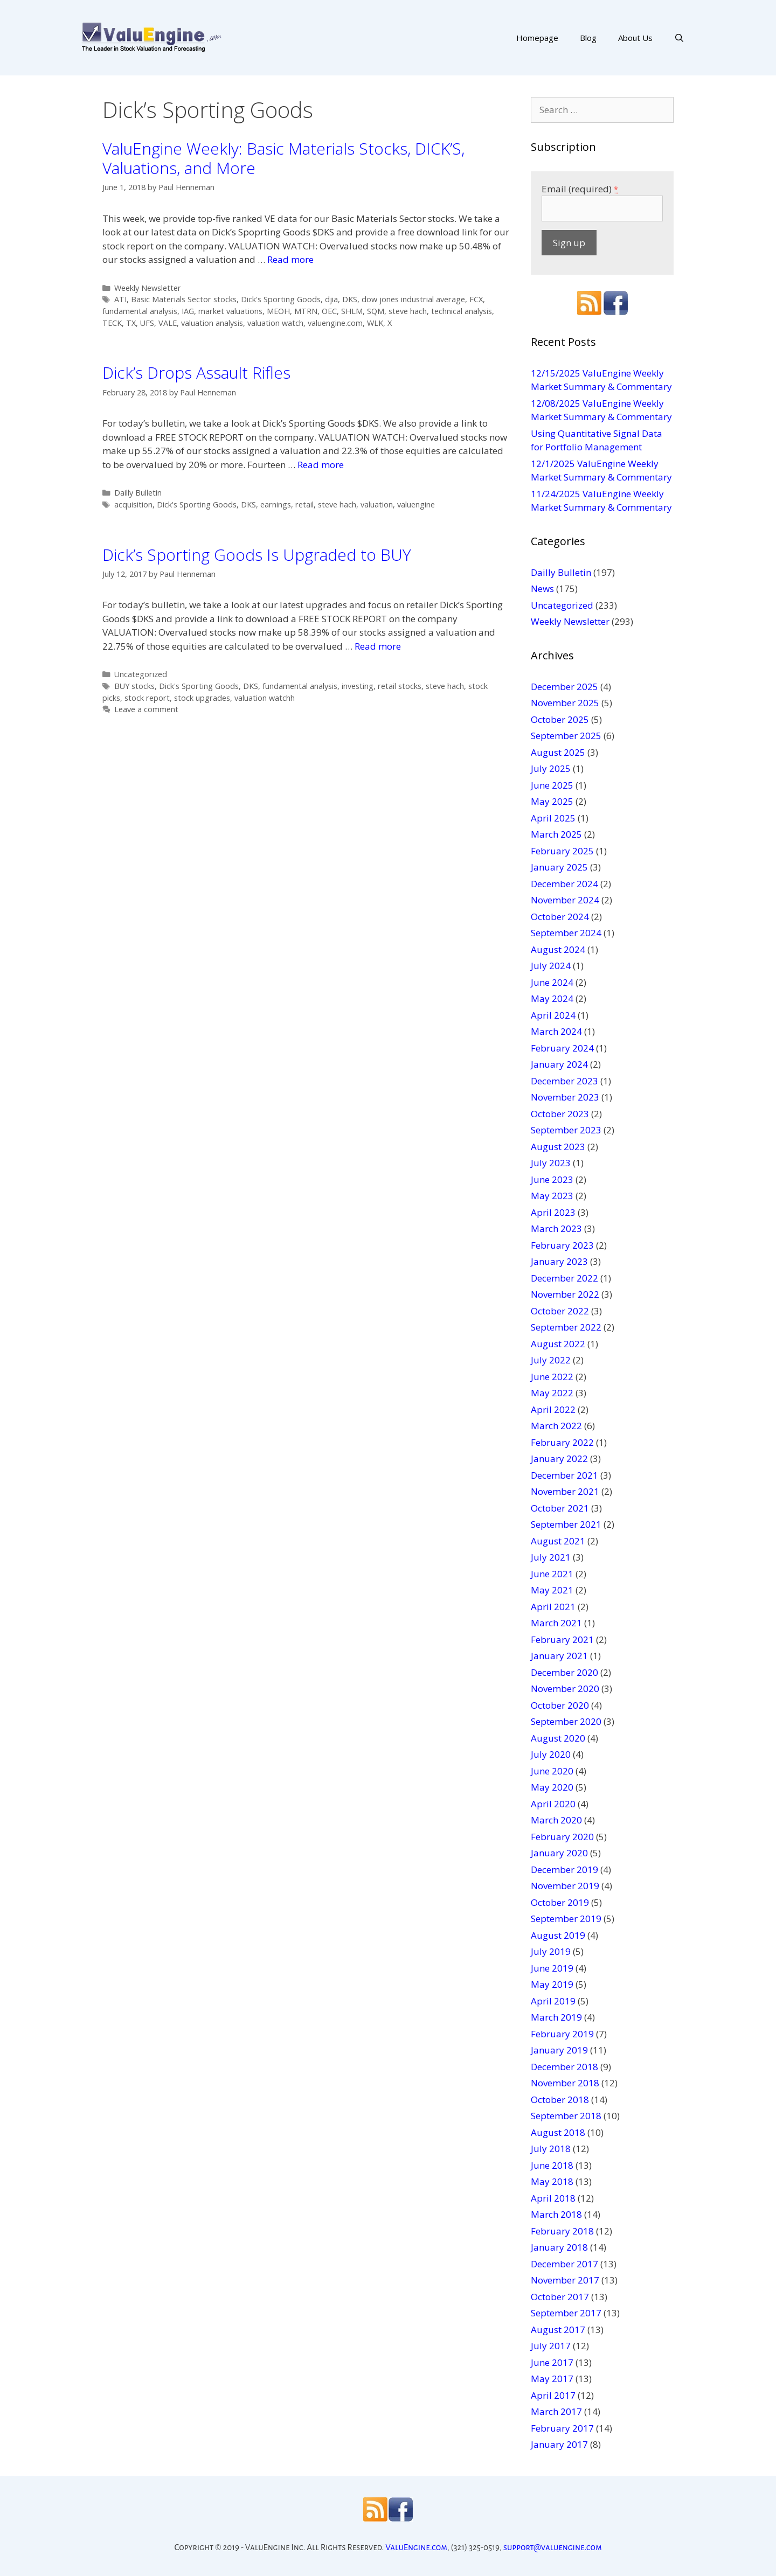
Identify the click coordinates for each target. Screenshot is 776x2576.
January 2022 (559, 1458)
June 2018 (552, 2165)
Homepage (537, 37)
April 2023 (553, 1212)
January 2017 (559, 2444)
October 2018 (560, 2099)
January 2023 (559, 1261)
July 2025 (551, 768)
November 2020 (565, 1688)
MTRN (305, 311)
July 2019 (551, 1951)
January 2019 (559, 2050)
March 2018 (556, 2214)
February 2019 (562, 2034)
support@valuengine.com (552, 2547)
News (542, 588)
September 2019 (566, 1918)
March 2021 (556, 1623)
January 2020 (559, 1853)
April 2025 (553, 818)
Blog (588, 37)
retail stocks (399, 686)
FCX (476, 299)
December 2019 (564, 1869)
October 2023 (560, 1114)
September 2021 (566, 1524)
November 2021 (565, 1491)
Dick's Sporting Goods (281, 299)
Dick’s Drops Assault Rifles (196, 372)
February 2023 (562, 1245)
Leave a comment (146, 709)
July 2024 (551, 965)
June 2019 (552, 1968)
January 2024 (559, 1064)
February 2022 (562, 1442)
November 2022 (565, 1294)
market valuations (230, 311)
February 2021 (562, 1639)
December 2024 (564, 884)
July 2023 (551, 1163)
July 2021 (551, 1557)
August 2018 (558, 2132)
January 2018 (559, 2247)
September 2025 (566, 735)
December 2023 (564, 1081)
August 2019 (558, 1935)
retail (304, 504)
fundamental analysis (139, 311)
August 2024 (558, 949)
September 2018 (566, 2115)
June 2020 (552, 1771)
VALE (167, 323)
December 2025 (564, 686)
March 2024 (556, 1031)
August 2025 (558, 752)
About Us (635, 37)
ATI (120, 299)
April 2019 (553, 2001)
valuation (377, 504)
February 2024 (562, 1048)
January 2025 (559, 867)
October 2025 (560, 719)
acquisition (133, 504)
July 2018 (551, 2148)
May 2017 (552, 2378)
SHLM (352, 311)
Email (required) (580, 189)
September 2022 (566, 1327)
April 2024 (553, 1015)
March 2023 (556, 1228)
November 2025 (565, 703)
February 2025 (562, 851)
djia (331, 299)
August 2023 (558, 1146)
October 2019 (560, 1902)
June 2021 (552, 1574)
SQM (375, 311)
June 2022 (552, 1376)
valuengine (416, 504)
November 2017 (565, 2280)
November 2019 (565, 1885)
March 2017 (556, 2411)
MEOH (278, 311)
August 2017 (558, 2329)
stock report (147, 698)
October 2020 (560, 1705)
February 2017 (562, 2428)
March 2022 (556, 1425)
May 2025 (552, 801)
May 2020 (552, 1787)
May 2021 (552, 1590)
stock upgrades (202, 698)
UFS (147, 323)
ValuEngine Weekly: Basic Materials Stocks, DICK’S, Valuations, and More (283, 158)
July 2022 (551, 1360)
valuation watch (275, 323)
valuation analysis (212, 323)
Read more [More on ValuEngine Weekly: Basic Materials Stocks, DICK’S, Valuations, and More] (290, 259)
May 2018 (552, 2181)
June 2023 (552, 1179)
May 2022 (552, 1393)
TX (131, 323)
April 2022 (553, 1409)
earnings (275, 504)
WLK (375, 323)
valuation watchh (264, 698)
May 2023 (552, 1195)
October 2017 (560, 2296)
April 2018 (553, 2198)
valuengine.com (335, 323)
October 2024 (560, 916)
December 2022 (564, 1278)
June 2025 (552, 785)
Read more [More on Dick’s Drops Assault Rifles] (320, 464)
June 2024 (552, 982)
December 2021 (564, 1475)
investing (357, 686)
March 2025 (556, 834)
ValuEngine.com (416, 2547)
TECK (112, 323)
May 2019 (552, 1984)
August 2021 (558, 1541)
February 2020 (562, 1836)
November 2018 (565, 2083)
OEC (329, 311)
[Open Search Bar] (679, 38)
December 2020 (564, 1672)
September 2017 (566, 2313)
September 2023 (566, 1130)
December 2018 (564, 2066)
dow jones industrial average (413, 299)
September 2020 (566, 1721)
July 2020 (551, 1754)
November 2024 (565, 900)
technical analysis (461, 311)
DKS (349, 299)
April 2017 (553, 2395)
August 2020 (558, 1738)
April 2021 (553, 1606)
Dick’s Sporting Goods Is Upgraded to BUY (256, 555)
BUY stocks (134, 686)
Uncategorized (140, 674)
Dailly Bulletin (138, 493)
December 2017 (564, 2264)
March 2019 (556, 2017)
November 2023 (565, 1097)
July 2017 (551, 2346)
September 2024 (566, 933)
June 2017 (552, 2362)
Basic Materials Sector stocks (184, 299)
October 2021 (560, 1508)
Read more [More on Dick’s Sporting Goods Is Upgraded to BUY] (378, 646)
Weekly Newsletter (147, 288)
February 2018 (562, 2231)
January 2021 (559, 1655)
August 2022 (558, 1344)
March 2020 (556, 1820)
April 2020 (553, 1804)
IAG (188, 311)
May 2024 (552, 998)
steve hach (408, 311)
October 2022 (560, 1311)
